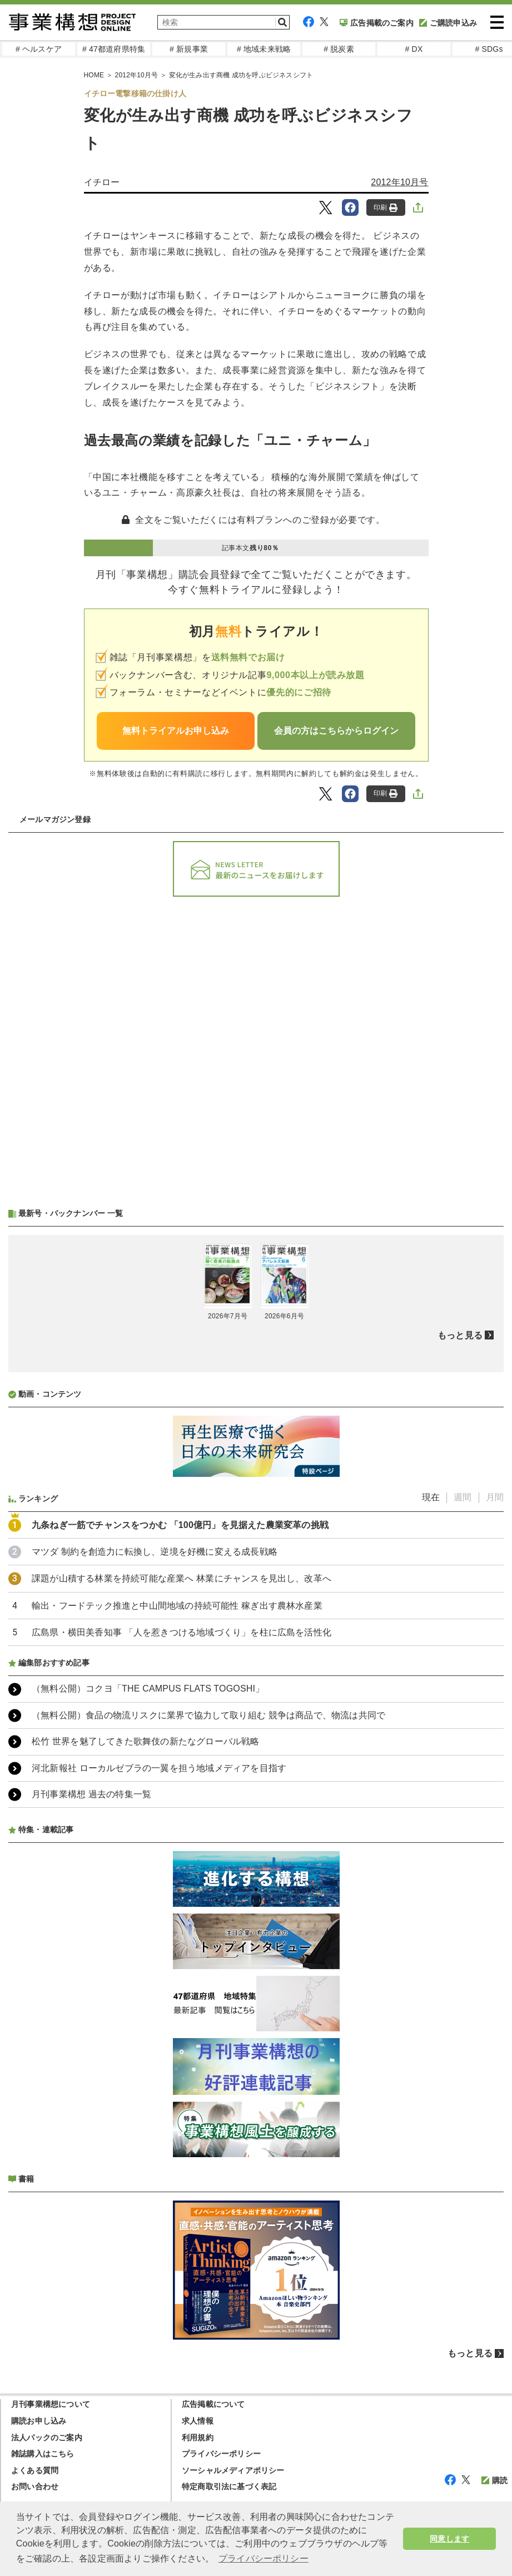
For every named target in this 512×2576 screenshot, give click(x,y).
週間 (462, 1497)
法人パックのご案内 (46, 2437)
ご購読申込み (448, 23)
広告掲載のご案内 (377, 23)
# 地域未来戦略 (264, 49)
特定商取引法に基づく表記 (229, 2486)
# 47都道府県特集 (113, 49)
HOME (94, 75)
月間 (495, 1497)
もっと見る (460, 1335)
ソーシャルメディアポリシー (233, 2470)
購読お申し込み (38, 2421)
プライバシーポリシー (221, 2454)
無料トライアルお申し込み (175, 730)
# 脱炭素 (339, 49)
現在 (431, 1497)
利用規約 (197, 2437)
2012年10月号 (136, 75)
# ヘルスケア (39, 49)
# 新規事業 (189, 49)
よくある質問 (34, 2470)
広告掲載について (213, 2404)
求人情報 (197, 2421)
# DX (414, 49)
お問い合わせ (34, 2486)
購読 (494, 2480)
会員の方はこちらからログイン (336, 730)
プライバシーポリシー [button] (263, 2558)
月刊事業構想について (50, 2404)
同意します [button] (449, 2538)
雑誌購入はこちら (42, 2454)
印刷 (385, 208)
